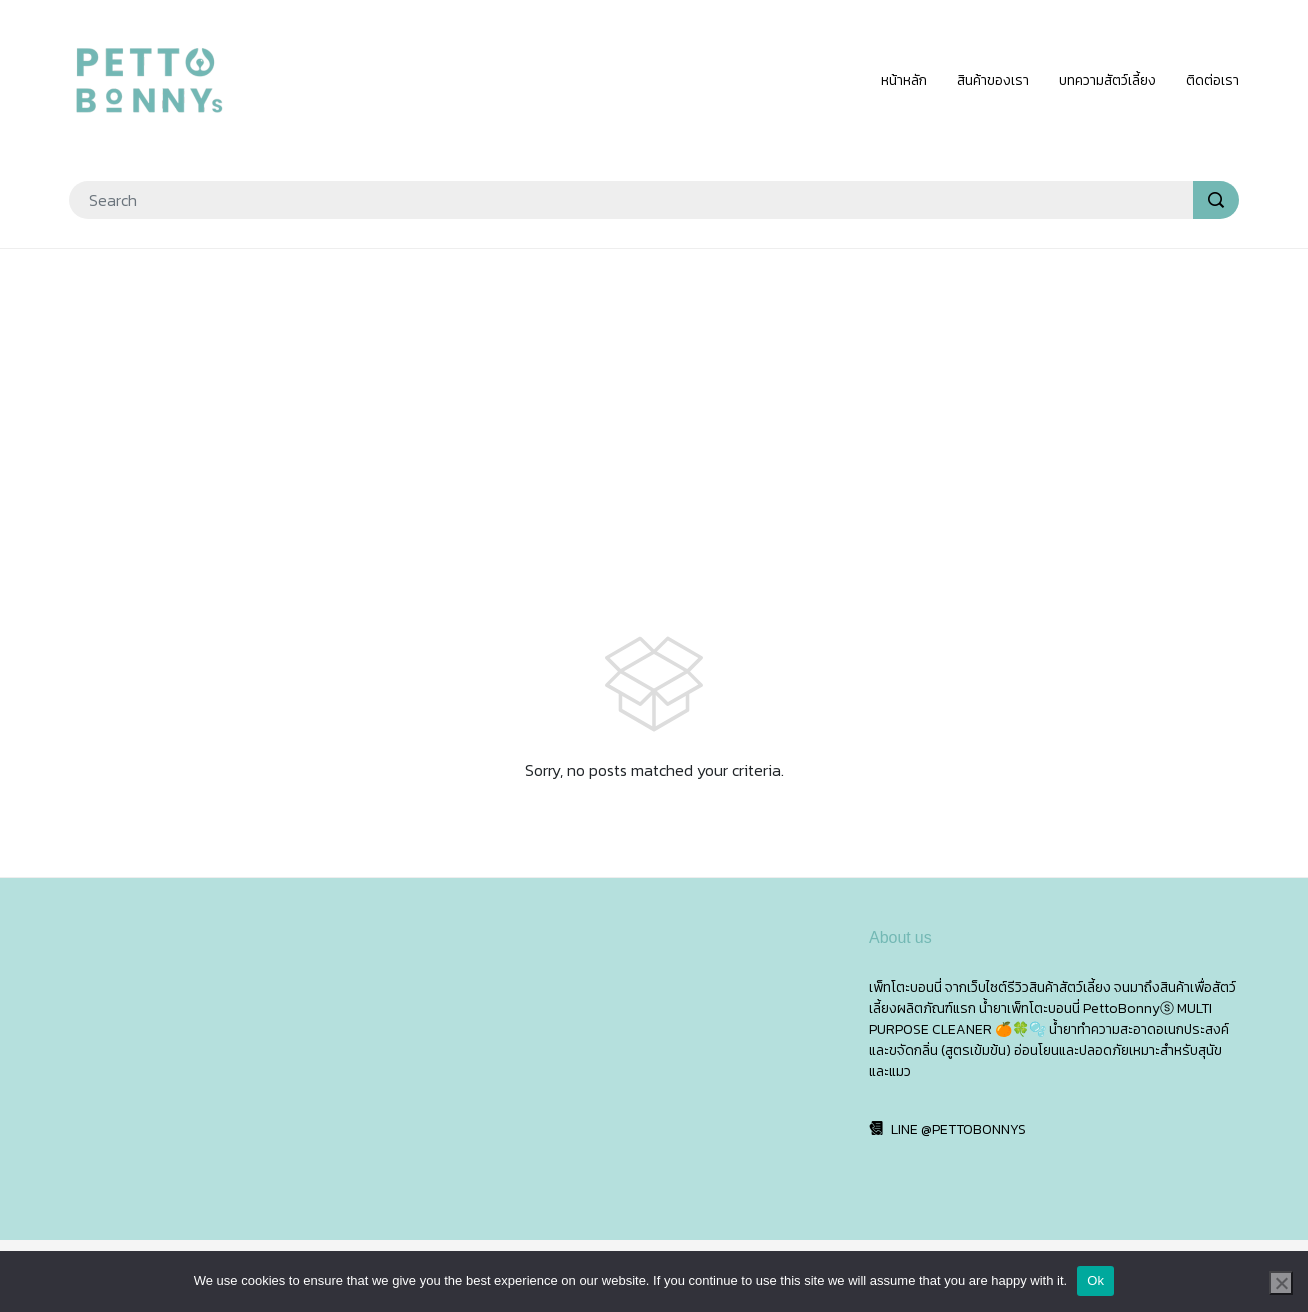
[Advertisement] (654, 410)
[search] (1216, 200)
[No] (1281, 1283)
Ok (1095, 1280)
